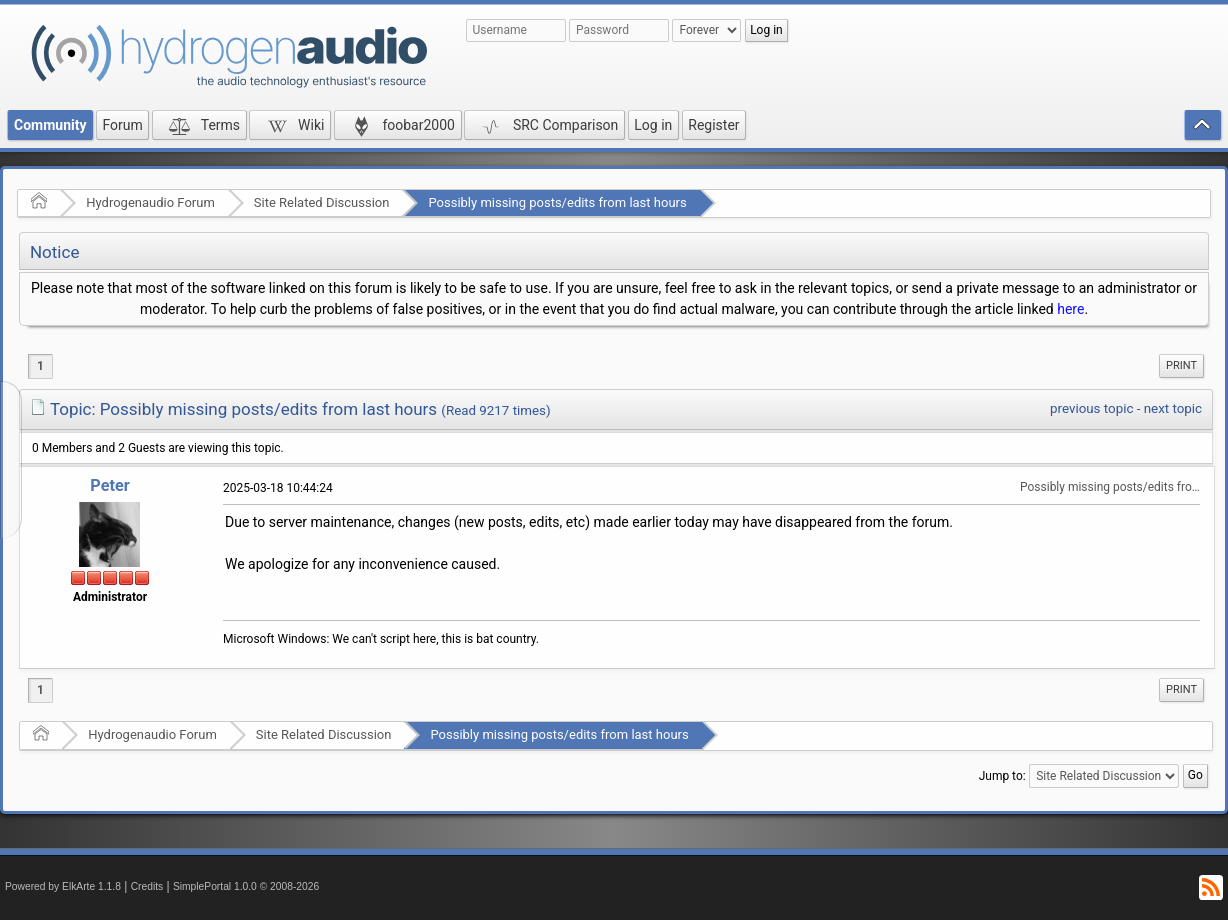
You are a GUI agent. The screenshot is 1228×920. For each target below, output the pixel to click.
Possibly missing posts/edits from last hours (557, 202)
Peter (109, 485)
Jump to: (1002, 775)
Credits (147, 886)
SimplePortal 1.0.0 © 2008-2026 (246, 886)
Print (1181, 365)
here (1070, 309)
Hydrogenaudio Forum (150, 202)
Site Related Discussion (322, 202)
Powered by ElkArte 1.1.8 (63, 886)
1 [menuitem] (40, 366)
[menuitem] (1181, 366)
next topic (1173, 408)
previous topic (1091, 408)
